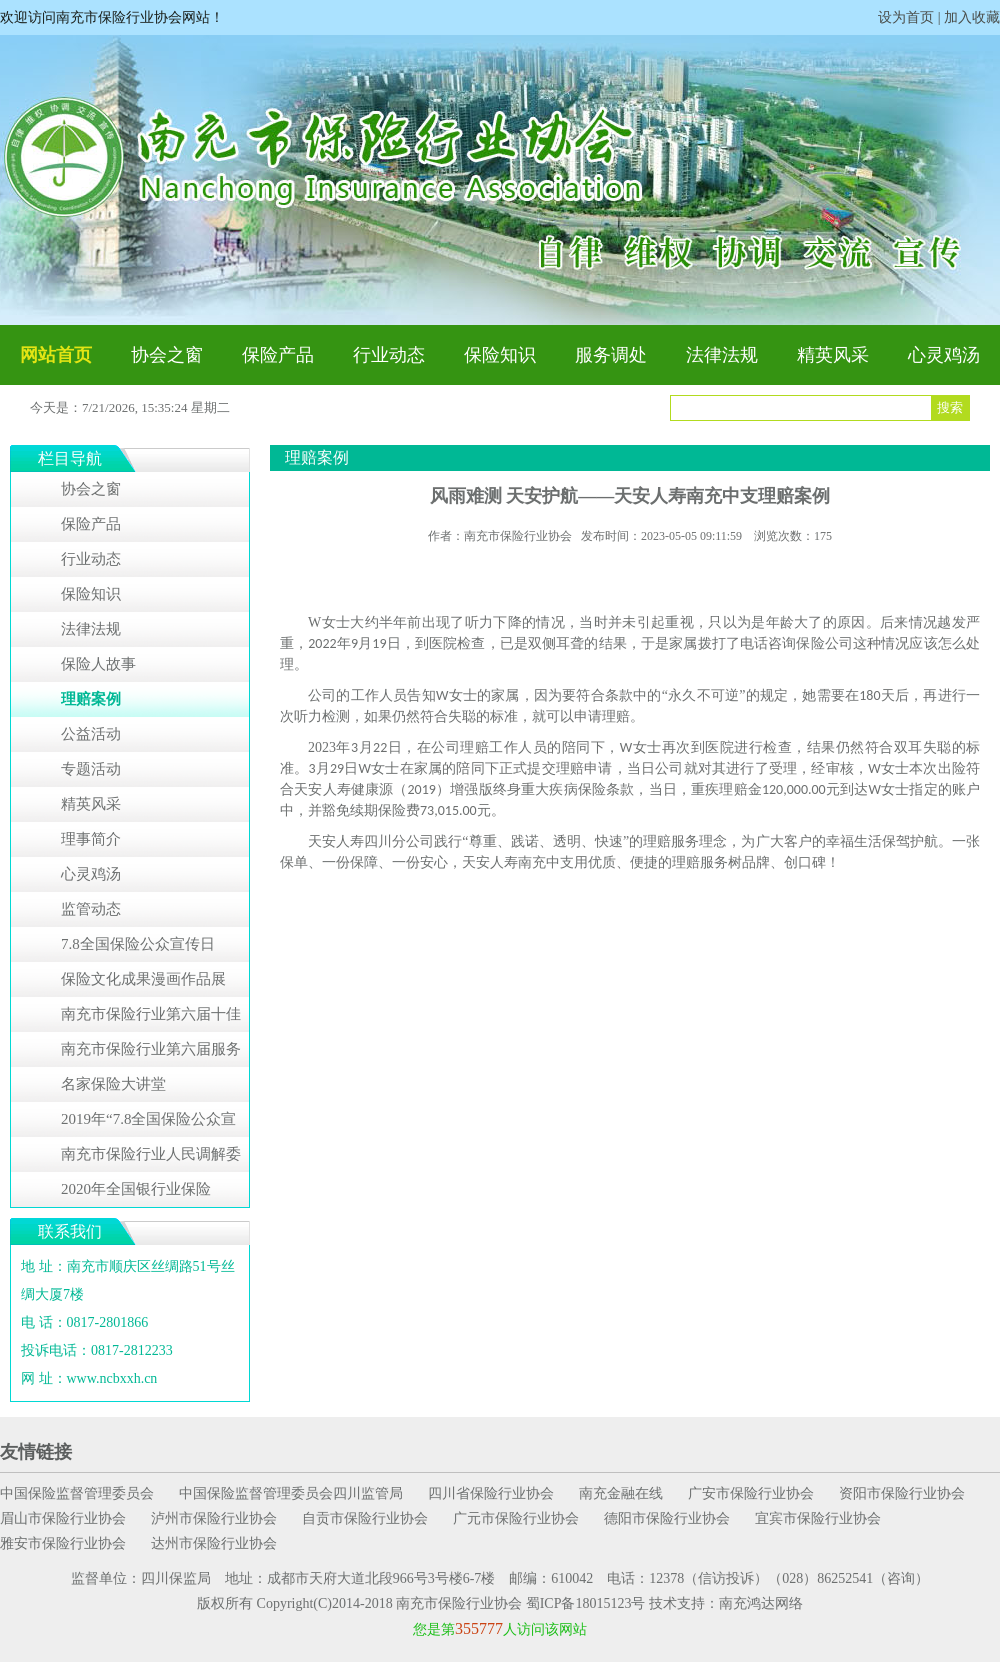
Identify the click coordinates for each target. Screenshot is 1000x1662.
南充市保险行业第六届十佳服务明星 (151, 1019)
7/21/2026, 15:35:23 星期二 (156, 407)
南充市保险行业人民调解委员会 (151, 1159)
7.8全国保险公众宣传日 (138, 944)
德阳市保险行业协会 (667, 1518)
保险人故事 (98, 664)
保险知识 (500, 355)
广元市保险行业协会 (516, 1518)
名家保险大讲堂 (113, 1084)
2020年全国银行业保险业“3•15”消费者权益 (136, 1194)
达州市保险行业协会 (214, 1543)
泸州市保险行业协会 (214, 1518)
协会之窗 (167, 355)
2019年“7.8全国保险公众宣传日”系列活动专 (148, 1124)
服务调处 (611, 355)
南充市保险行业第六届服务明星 (151, 1054)
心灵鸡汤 (944, 355)
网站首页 (56, 355)
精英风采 (833, 355)
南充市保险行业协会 (459, 1603)
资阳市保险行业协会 (902, 1493)
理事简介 (91, 839)
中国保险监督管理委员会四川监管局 (291, 1493)
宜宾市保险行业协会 (818, 1518)
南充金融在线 (621, 1493)
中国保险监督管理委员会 (77, 1493)
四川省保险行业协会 (491, 1493)
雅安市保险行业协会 (63, 1543)
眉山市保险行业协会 (63, 1518)
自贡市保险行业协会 (365, 1518)
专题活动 (91, 769)
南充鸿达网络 (761, 1603)
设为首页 (906, 17)
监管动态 (91, 909)
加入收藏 (972, 17)
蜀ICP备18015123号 (586, 1603)
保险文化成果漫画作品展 (143, 979)
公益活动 (91, 734)
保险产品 (278, 355)
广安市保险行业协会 (751, 1493)
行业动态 (389, 355)
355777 (479, 1628)
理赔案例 (91, 699)
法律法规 (722, 355)
